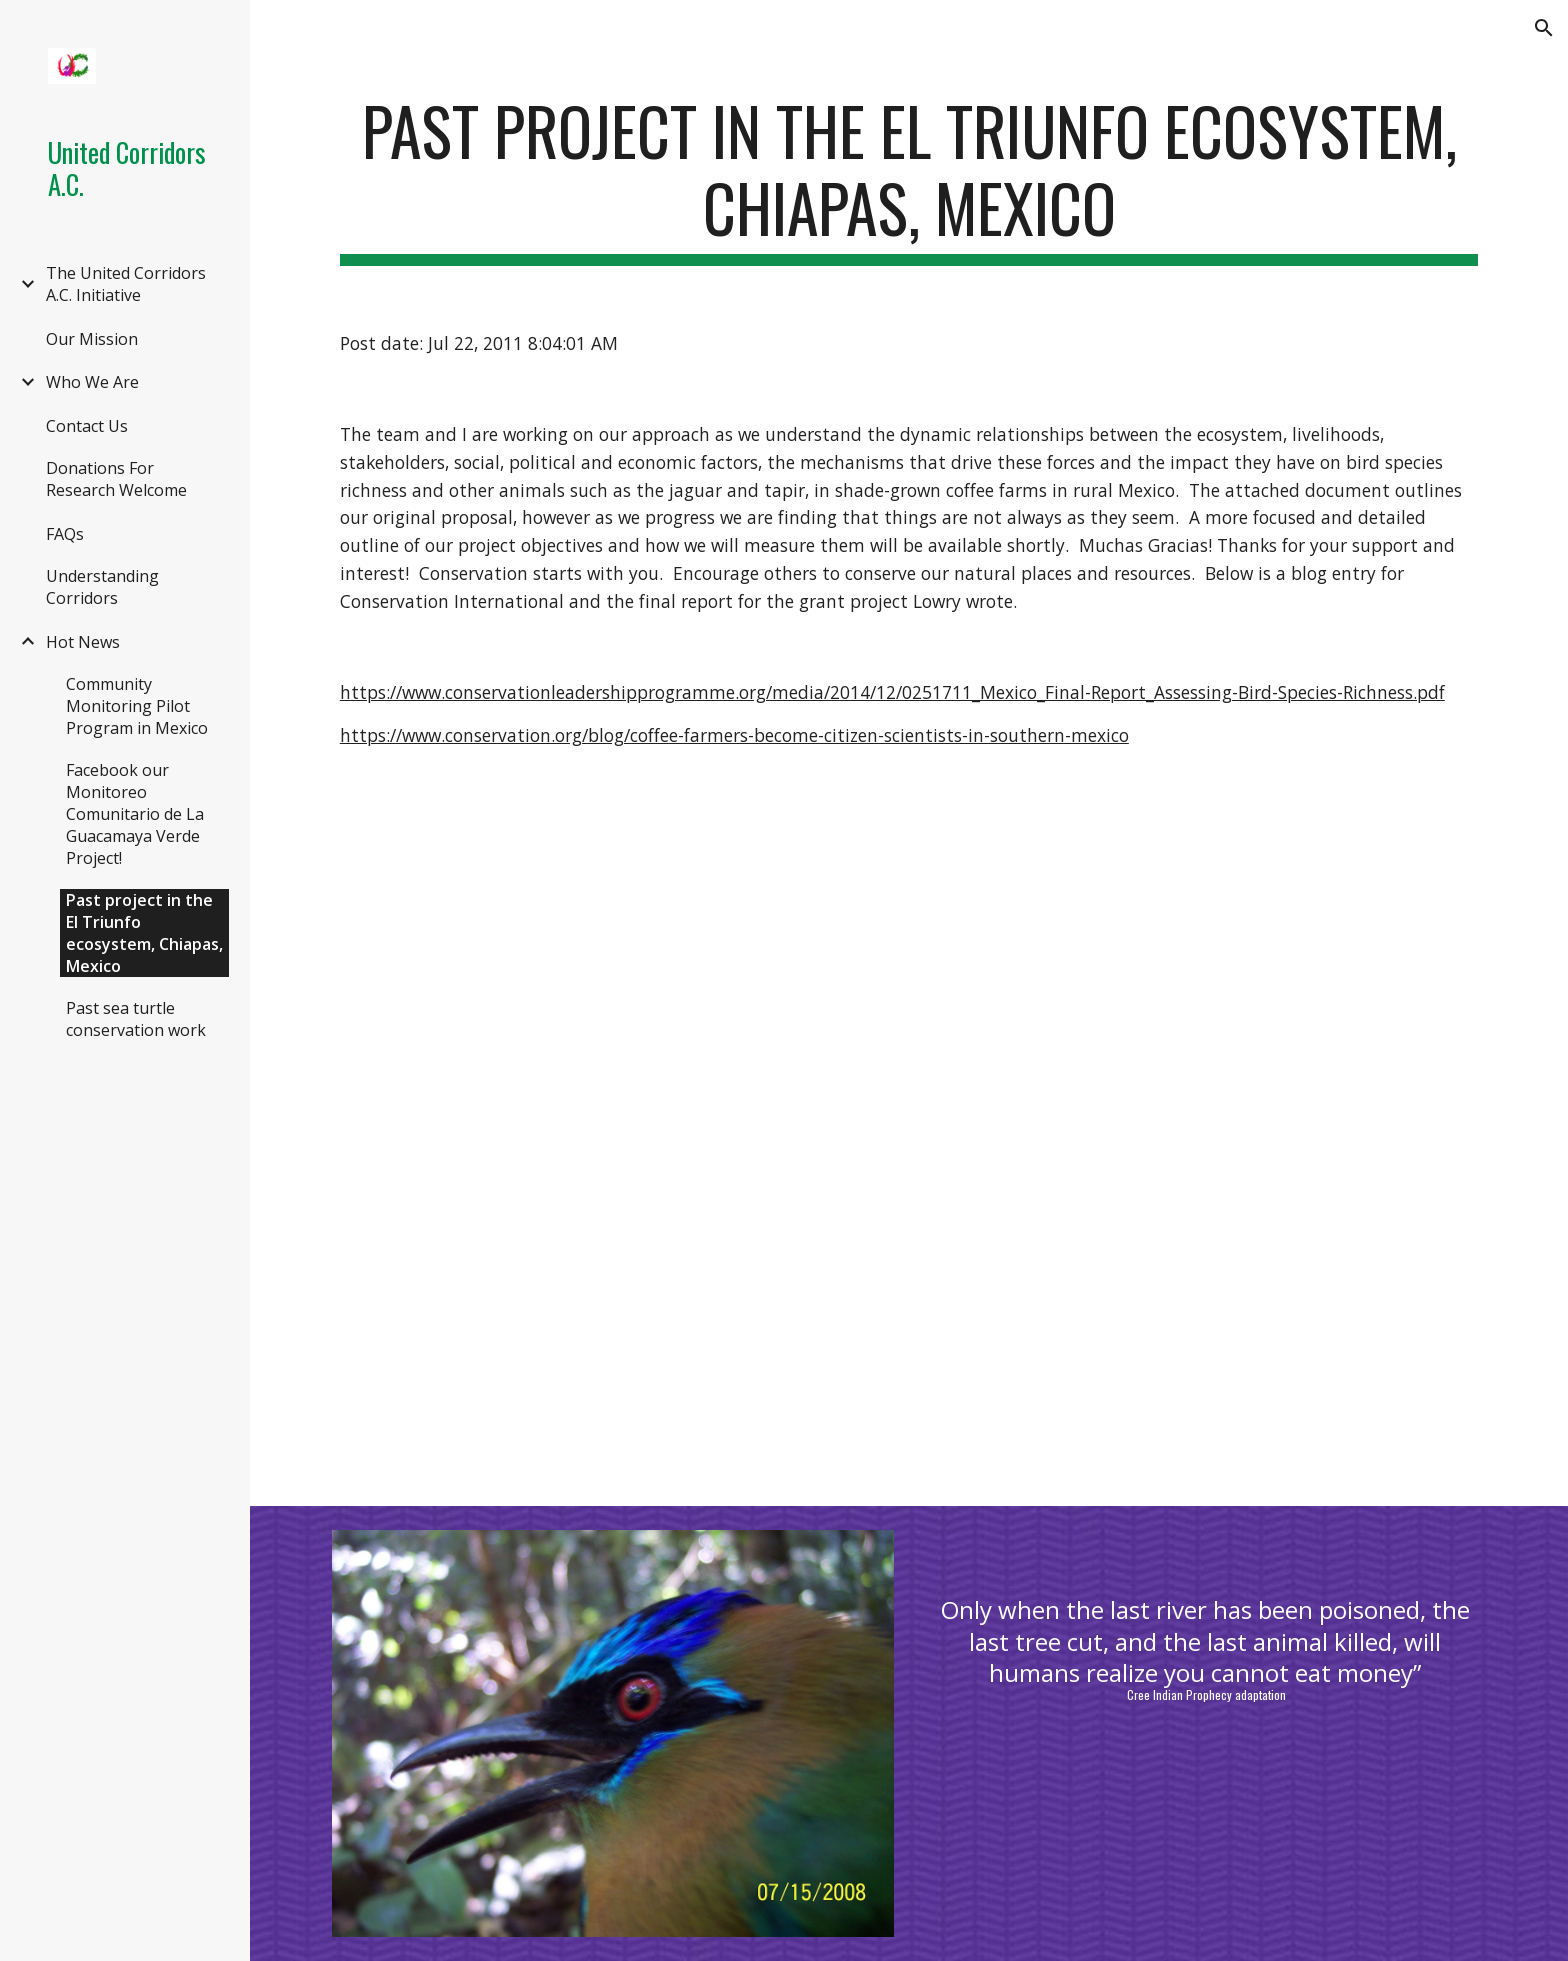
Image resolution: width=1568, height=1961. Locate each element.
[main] (909, 179)
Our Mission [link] (92, 339)
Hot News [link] (83, 642)
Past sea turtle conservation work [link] (136, 1019)
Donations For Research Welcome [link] (116, 479)
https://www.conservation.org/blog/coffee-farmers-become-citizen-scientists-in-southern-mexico (734, 735)
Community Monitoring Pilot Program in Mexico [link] (137, 706)
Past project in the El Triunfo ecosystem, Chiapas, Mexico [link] (144, 933)
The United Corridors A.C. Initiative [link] (126, 284)
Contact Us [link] (87, 426)
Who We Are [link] (92, 382)
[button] (1544, 28)
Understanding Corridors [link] (102, 587)
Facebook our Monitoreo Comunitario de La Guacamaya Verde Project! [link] (135, 814)
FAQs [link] (65, 534)
